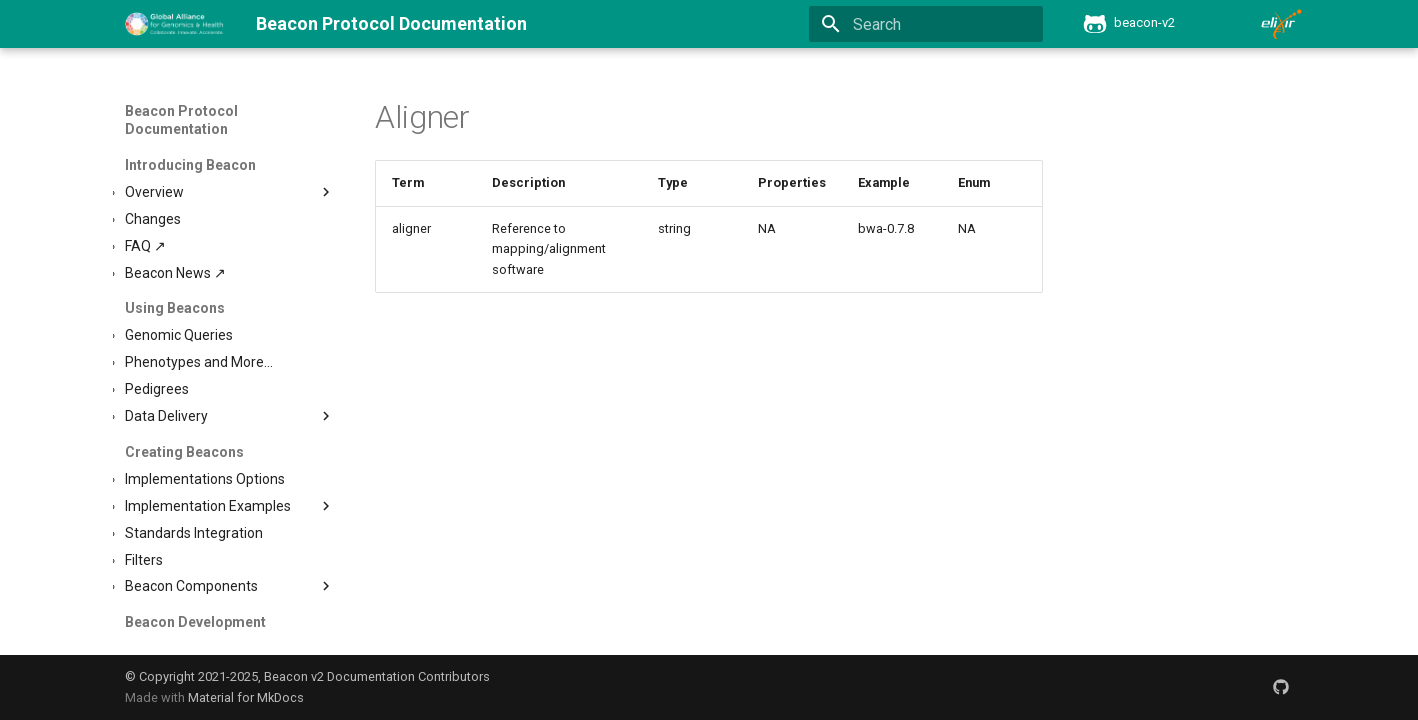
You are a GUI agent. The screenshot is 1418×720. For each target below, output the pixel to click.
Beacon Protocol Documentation (181, 120)
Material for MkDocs (246, 697)
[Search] (926, 24)
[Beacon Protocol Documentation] (174, 24)
